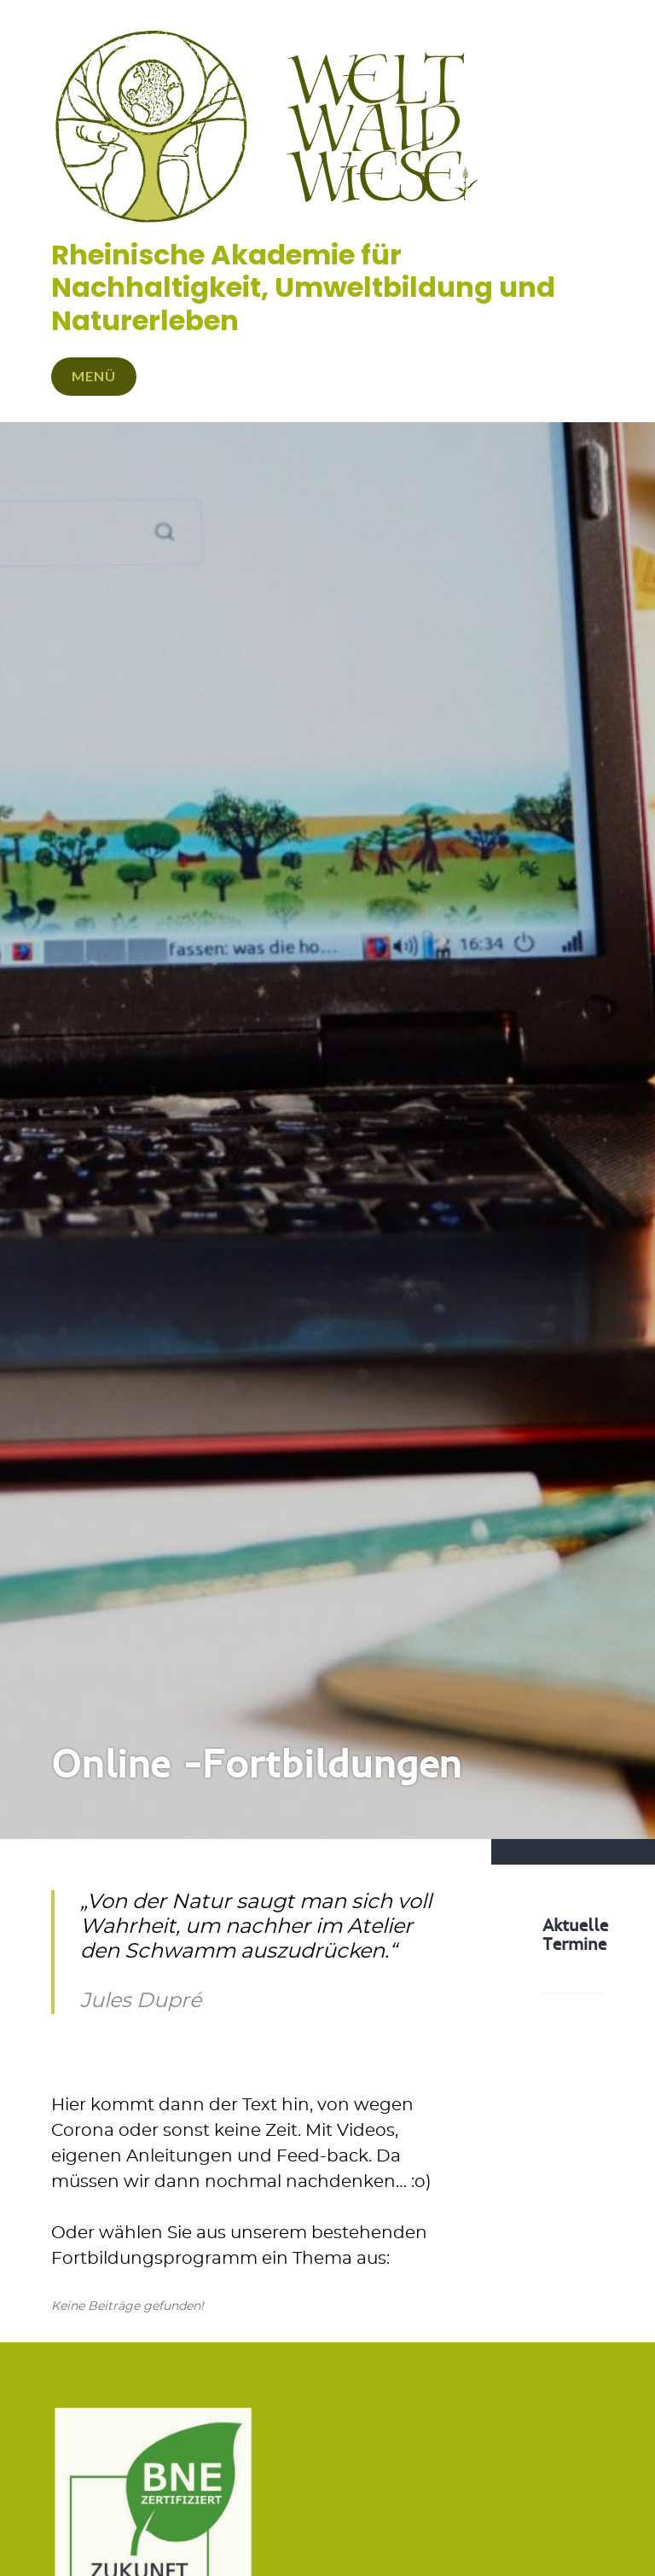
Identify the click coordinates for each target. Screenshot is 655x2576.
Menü (94, 376)
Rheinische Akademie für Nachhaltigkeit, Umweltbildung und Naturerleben (303, 287)
